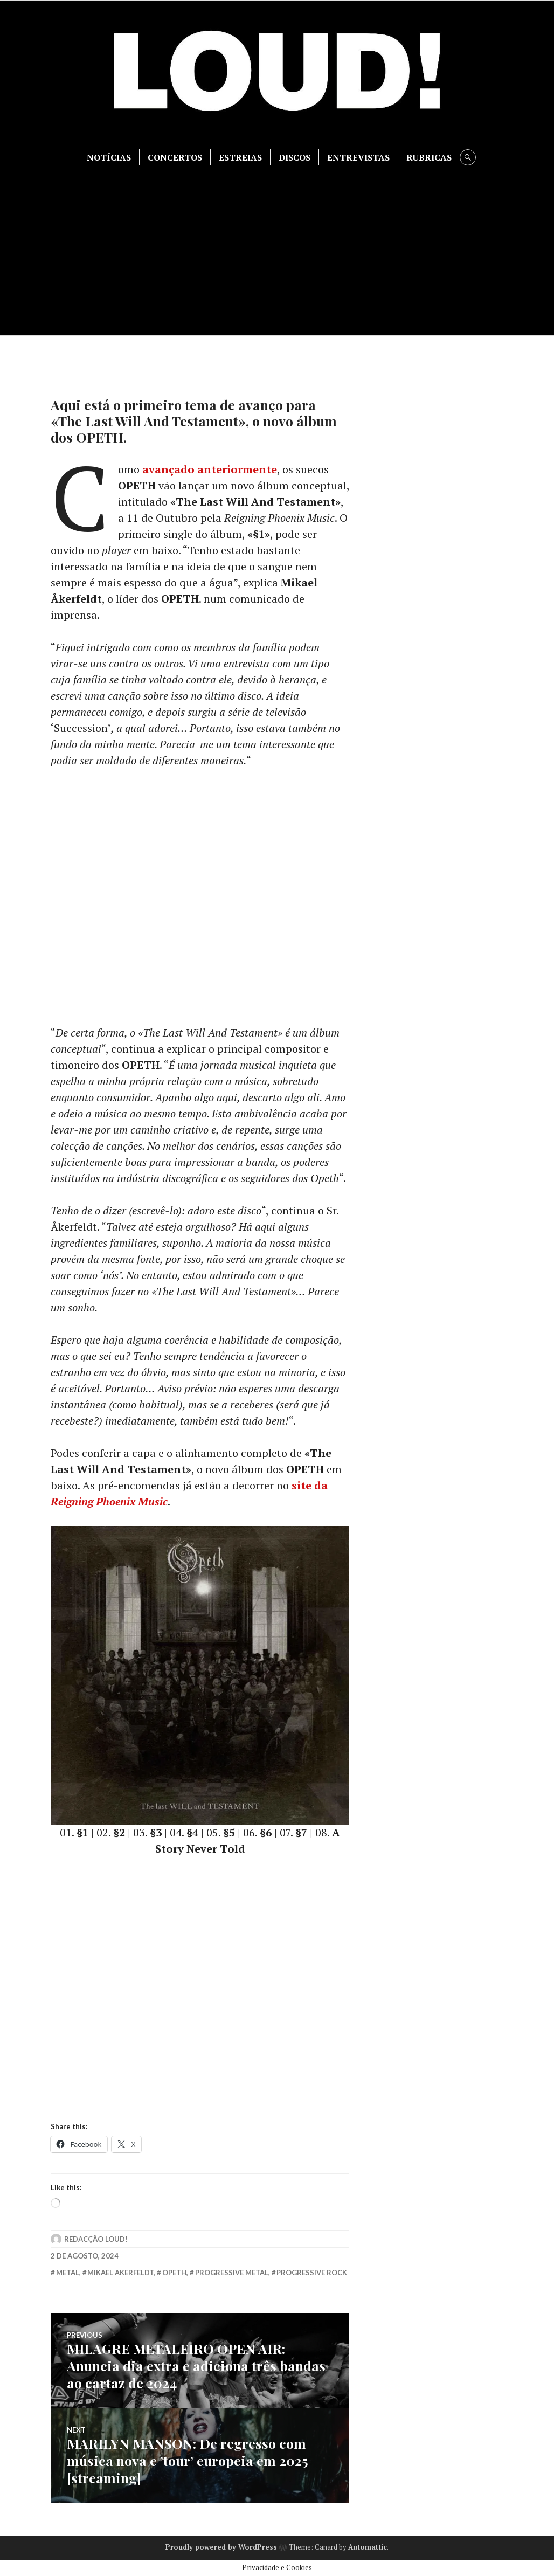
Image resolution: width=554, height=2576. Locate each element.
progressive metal (231, 2272)
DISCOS (294, 157)
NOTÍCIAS (109, 157)
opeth (174, 2272)
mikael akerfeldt (120, 2272)
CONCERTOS (175, 157)
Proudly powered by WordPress (221, 2547)
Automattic (367, 2547)
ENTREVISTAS (358, 157)
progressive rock (311, 2272)
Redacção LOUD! (96, 2239)
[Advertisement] (278, 246)
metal (67, 2272)
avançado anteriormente (209, 469)
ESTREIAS (240, 157)
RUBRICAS (429, 157)
